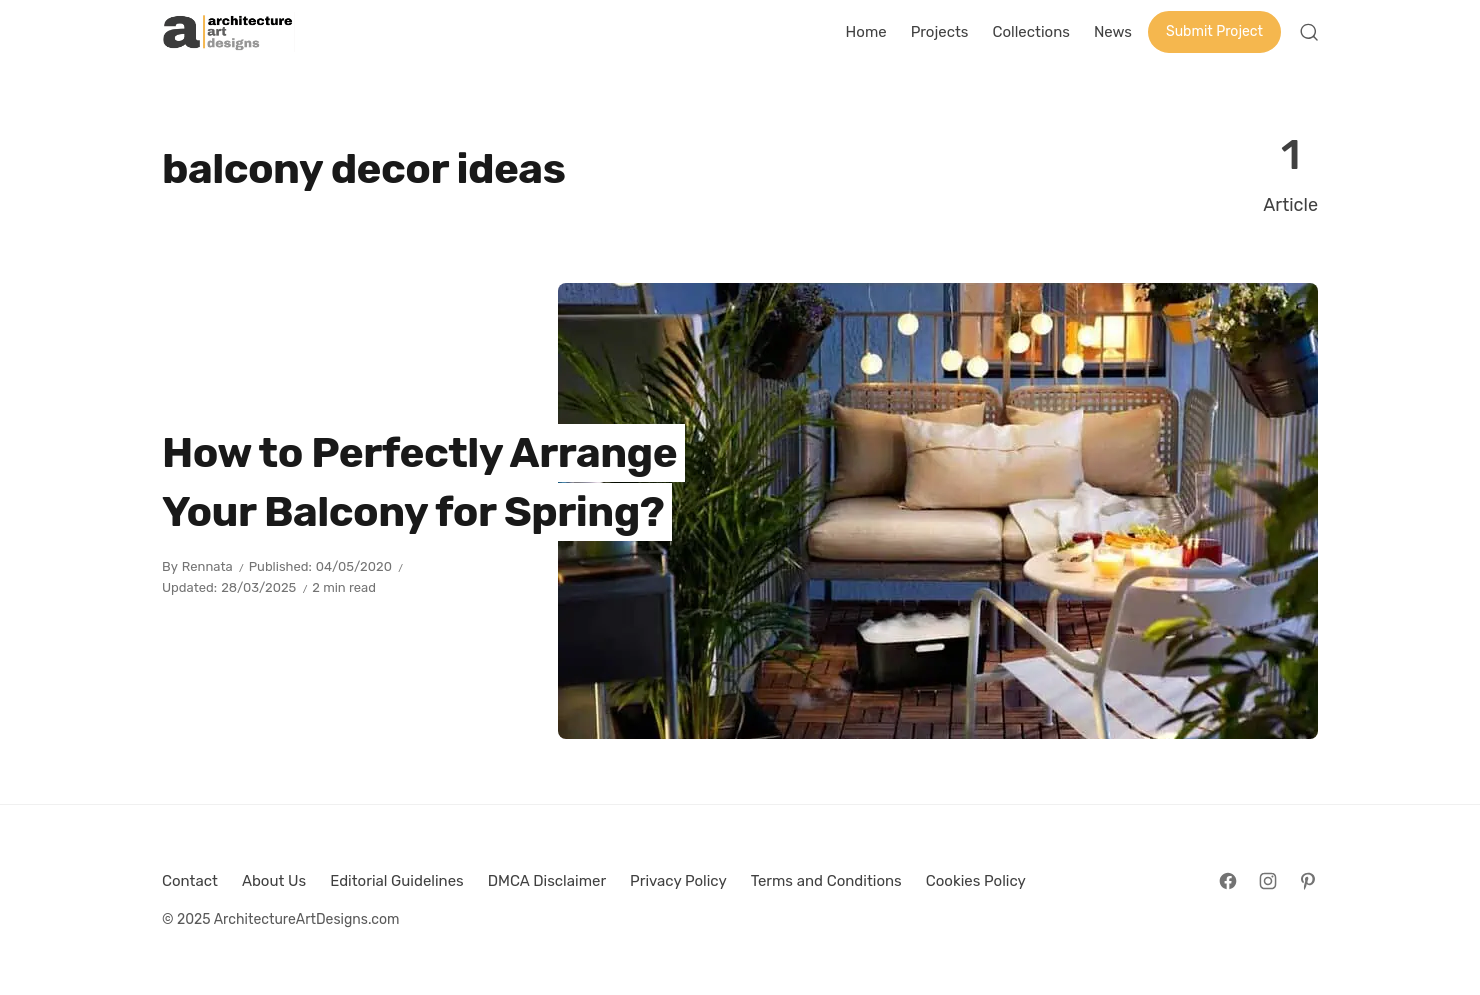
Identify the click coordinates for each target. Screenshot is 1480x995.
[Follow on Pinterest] (1308, 881)
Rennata (207, 566)
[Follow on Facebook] (1228, 881)
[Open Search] (1309, 32)
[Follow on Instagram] (1268, 881)
